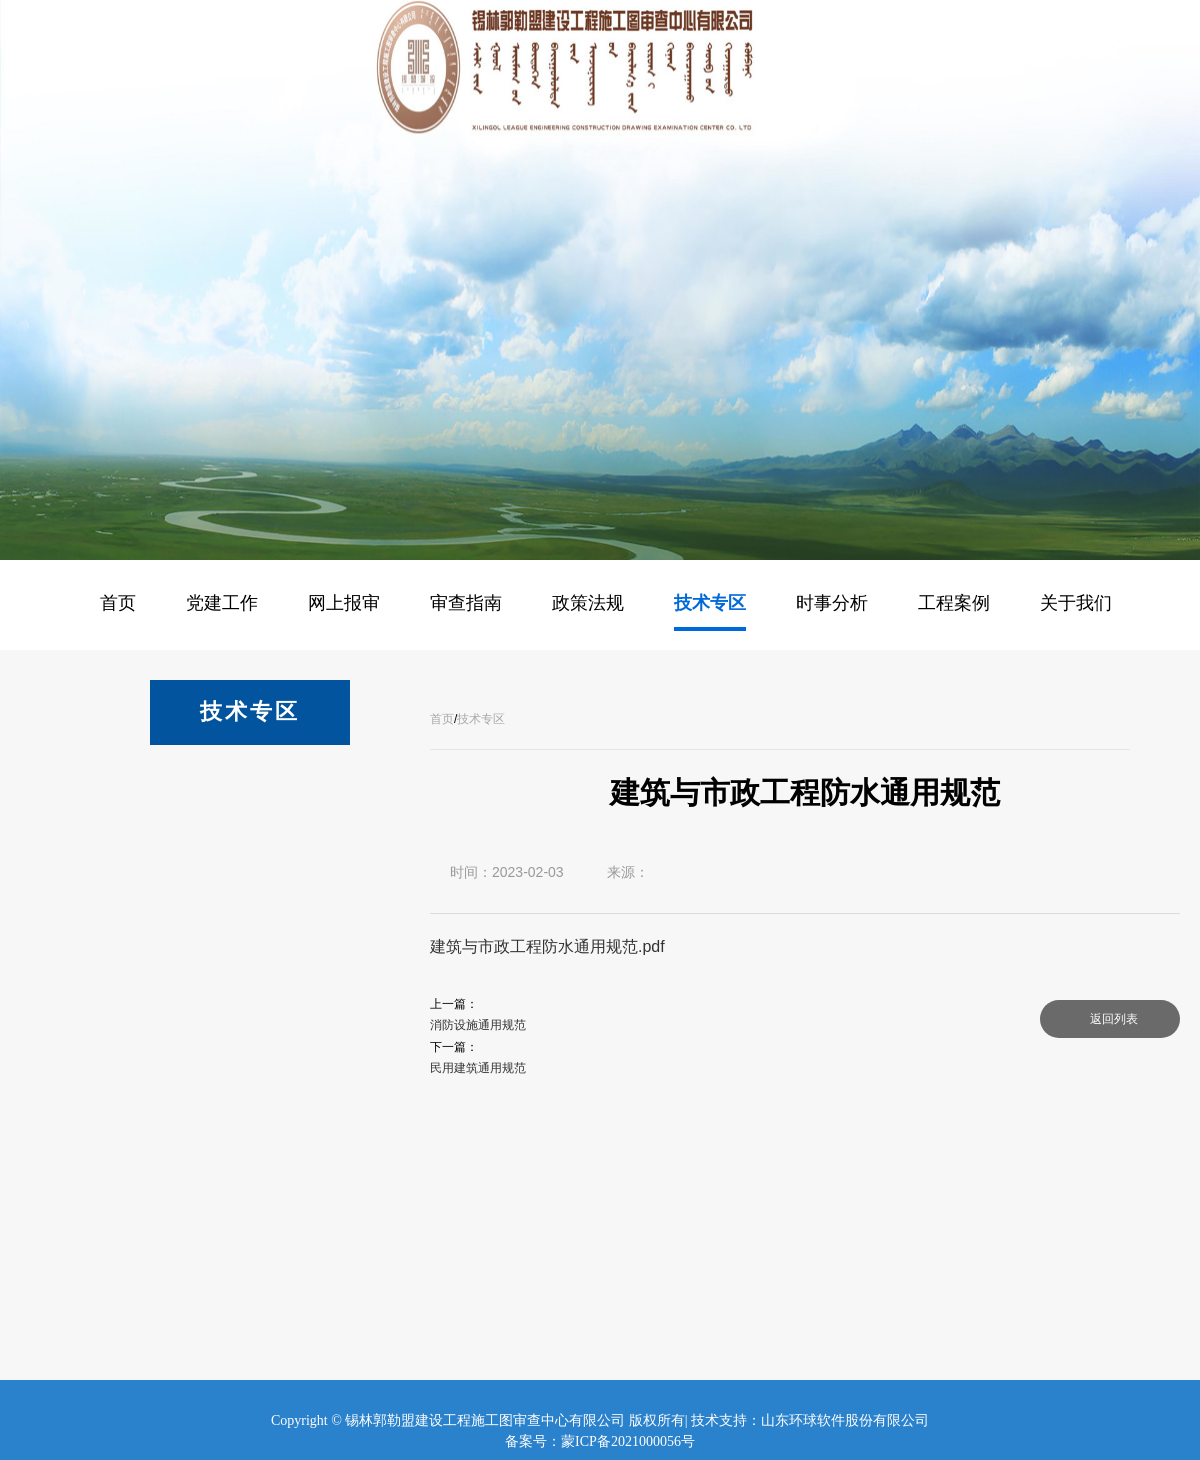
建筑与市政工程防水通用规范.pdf (547, 946)
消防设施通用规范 (478, 1025)
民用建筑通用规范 (478, 1068)
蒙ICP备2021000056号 (628, 1441)
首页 (442, 719)
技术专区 (481, 719)
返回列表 (1114, 1019)
